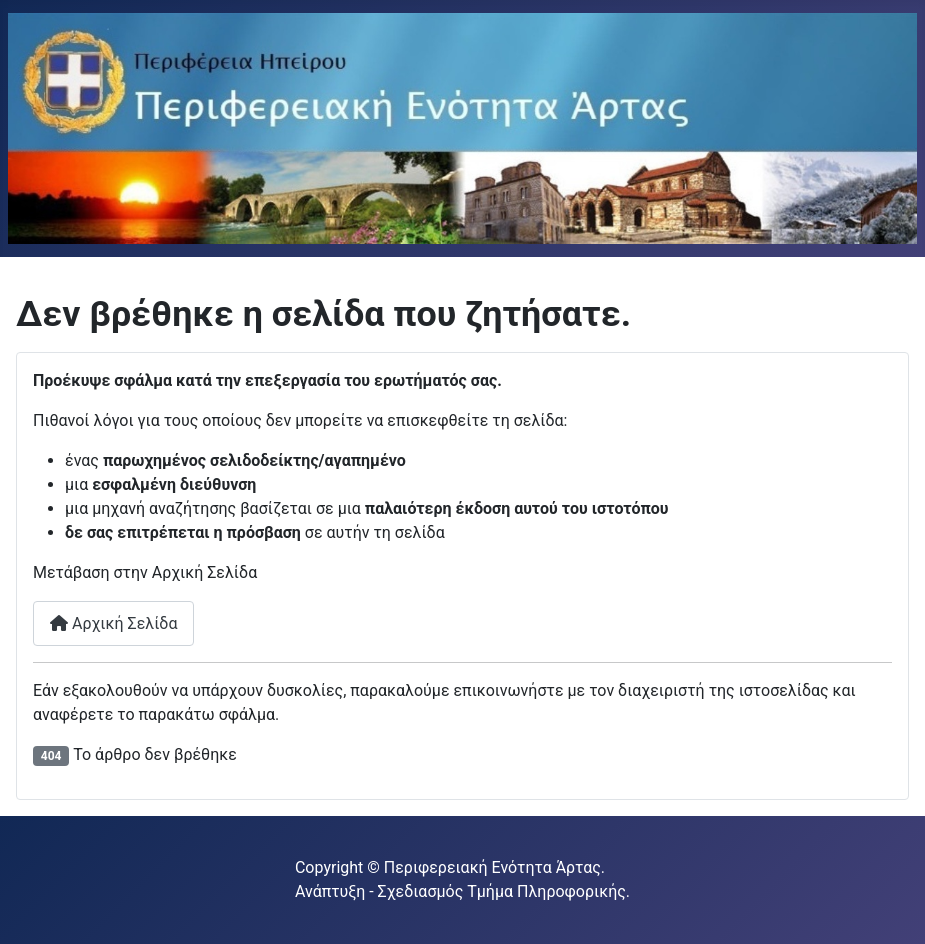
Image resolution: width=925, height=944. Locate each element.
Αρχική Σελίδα (113, 623)
